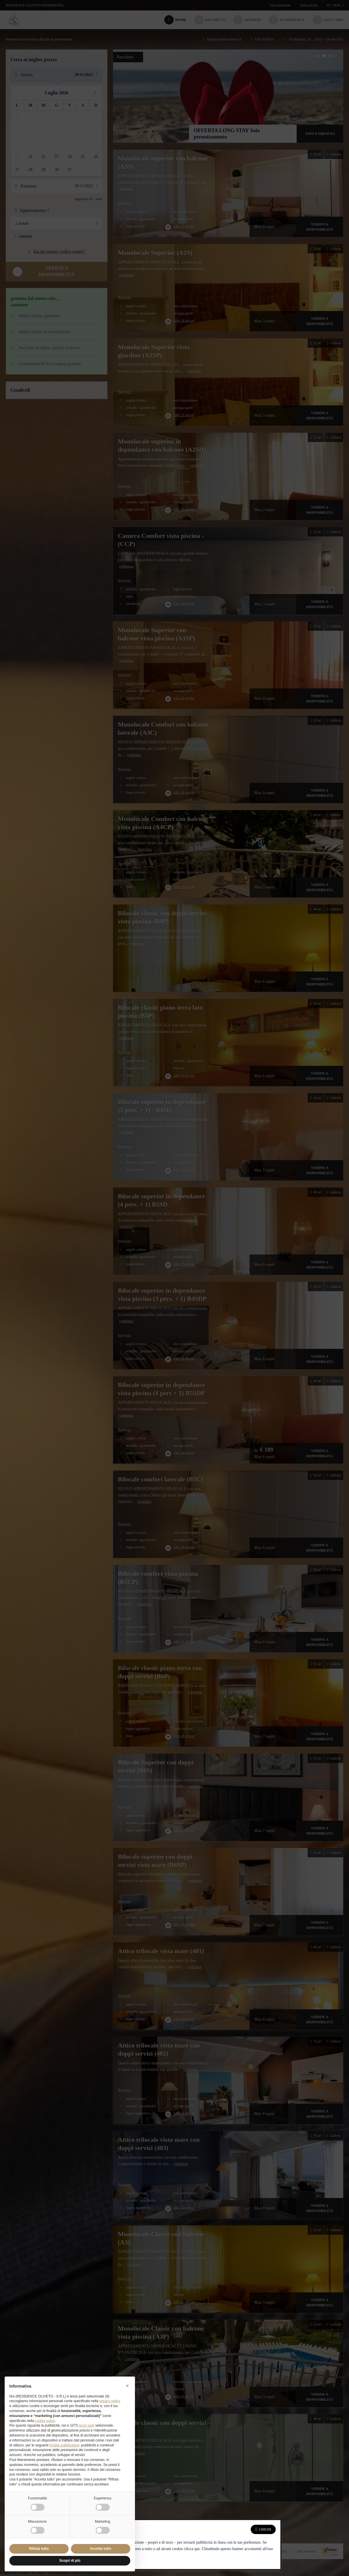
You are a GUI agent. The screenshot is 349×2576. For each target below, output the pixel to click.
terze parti (86, 2425)
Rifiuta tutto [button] (39, 2549)
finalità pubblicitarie (64, 2445)
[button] (127, 2386)
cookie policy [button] (45, 2421)
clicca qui (192, 2549)
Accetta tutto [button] (100, 2549)
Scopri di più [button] (70, 2561)
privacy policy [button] (109, 2401)
